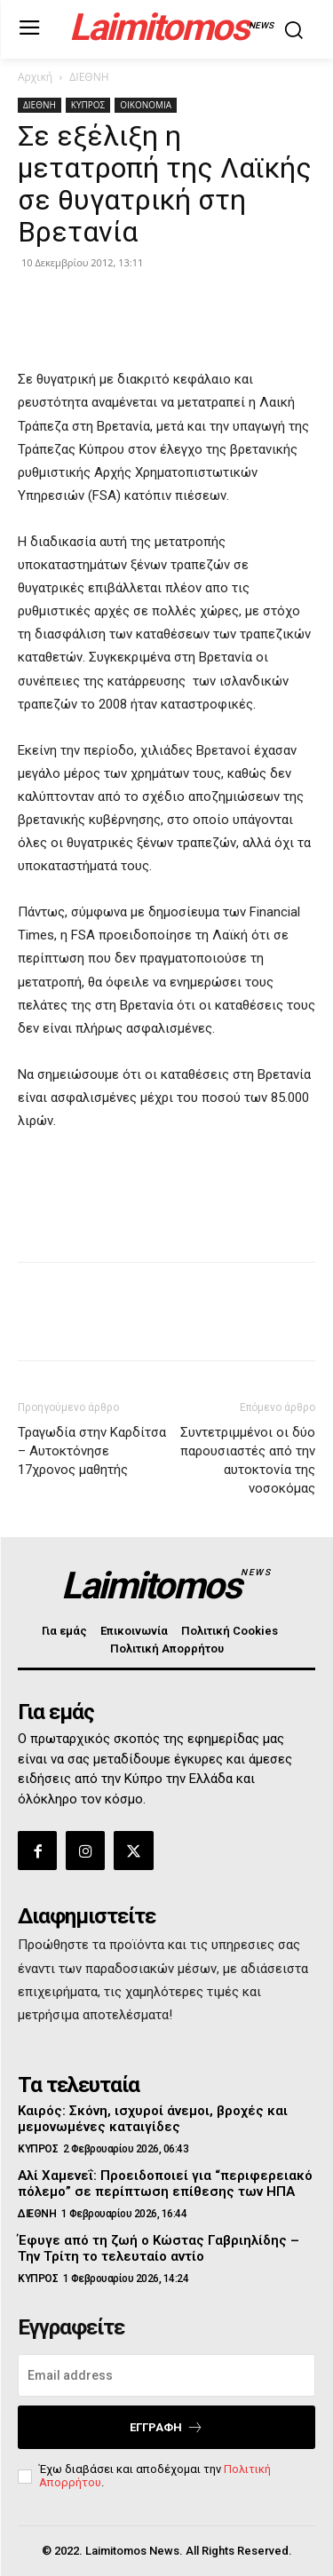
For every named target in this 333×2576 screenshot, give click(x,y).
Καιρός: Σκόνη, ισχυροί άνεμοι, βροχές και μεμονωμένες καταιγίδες (153, 2119)
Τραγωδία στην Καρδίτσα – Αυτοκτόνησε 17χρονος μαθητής (92, 1451)
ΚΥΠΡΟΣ (88, 105)
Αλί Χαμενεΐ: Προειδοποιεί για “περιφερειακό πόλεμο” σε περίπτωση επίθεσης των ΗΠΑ (165, 2184)
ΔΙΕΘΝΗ (88, 76)
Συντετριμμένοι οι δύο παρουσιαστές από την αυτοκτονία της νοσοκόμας (247, 1460)
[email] (166, 2375)
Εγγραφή (166, 2427)
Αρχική (35, 76)
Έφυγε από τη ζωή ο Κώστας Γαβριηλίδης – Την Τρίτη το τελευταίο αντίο (158, 2248)
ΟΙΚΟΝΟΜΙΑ (145, 105)
